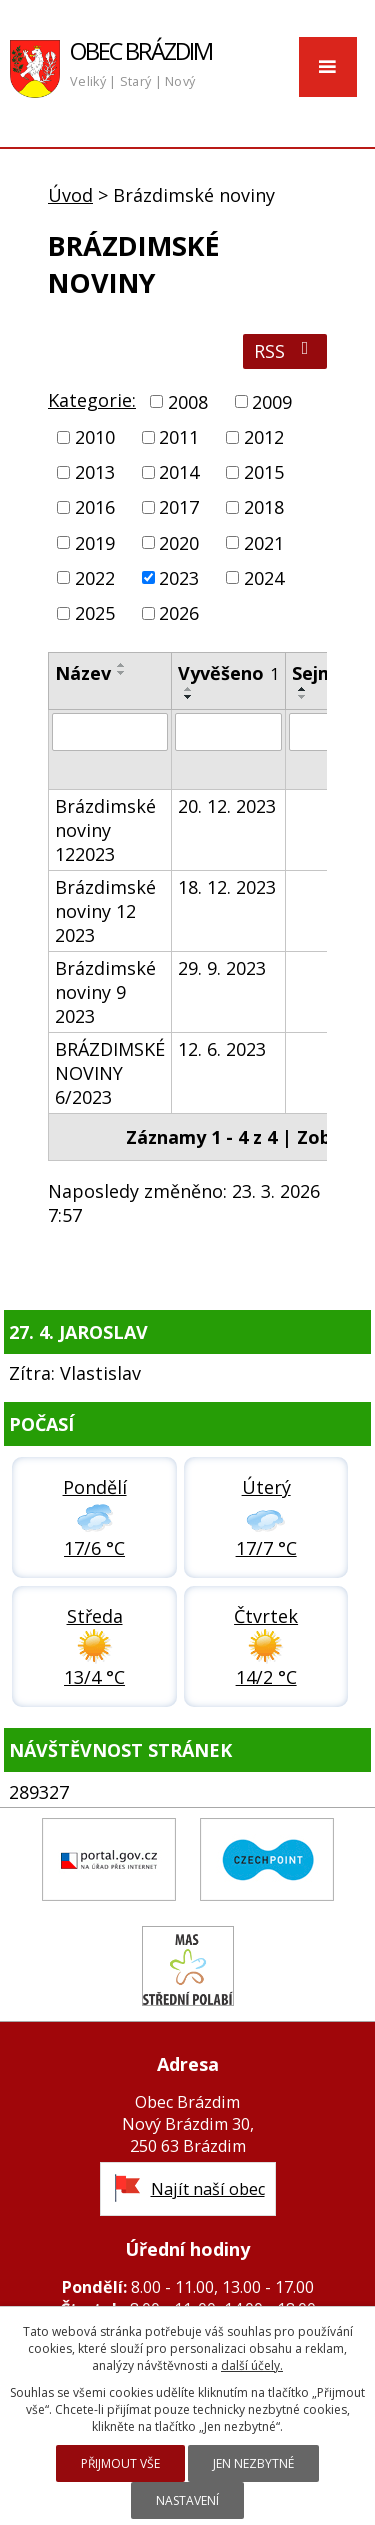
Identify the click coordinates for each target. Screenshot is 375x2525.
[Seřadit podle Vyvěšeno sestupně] (189, 697)
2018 (264, 508)
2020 (179, 543)
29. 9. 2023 (222, 968)
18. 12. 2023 (227, 887)
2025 (95, 613)
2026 (179, 613)
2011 (179, 437)
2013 (95, 472)
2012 (264, 437)
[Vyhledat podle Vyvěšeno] (228, 732)
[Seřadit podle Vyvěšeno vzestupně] (189, 689)
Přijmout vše (120, 2463)
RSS (285, 351)
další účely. (252, 2365)
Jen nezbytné (253, 2463)
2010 (95, 437)
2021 (264, 543)
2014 (179, 472)
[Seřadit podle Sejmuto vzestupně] (303, 689)
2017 (179, 508)
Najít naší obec (208, 2189)
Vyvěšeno (228, 673)
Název (83, 673)
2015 (264, 472)
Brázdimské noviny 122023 (105, 830)
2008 (188, 402)
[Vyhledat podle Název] (110, 732)
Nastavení (187, 2500)
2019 (95, 543)
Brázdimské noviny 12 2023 (105, 911)
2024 (264, 578)
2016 (95, 508)
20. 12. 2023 (227, 806)
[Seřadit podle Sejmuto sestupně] (303, 697)
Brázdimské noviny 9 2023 (105, 992)
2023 (179, 578)
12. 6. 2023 (222, 1049)
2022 (95, 578)
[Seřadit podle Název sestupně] (122, 673)
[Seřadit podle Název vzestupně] (122, 665)
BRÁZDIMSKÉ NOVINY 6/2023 (110, 1073)
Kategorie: (92, 400)
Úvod (70, 195)
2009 (272, 402)
